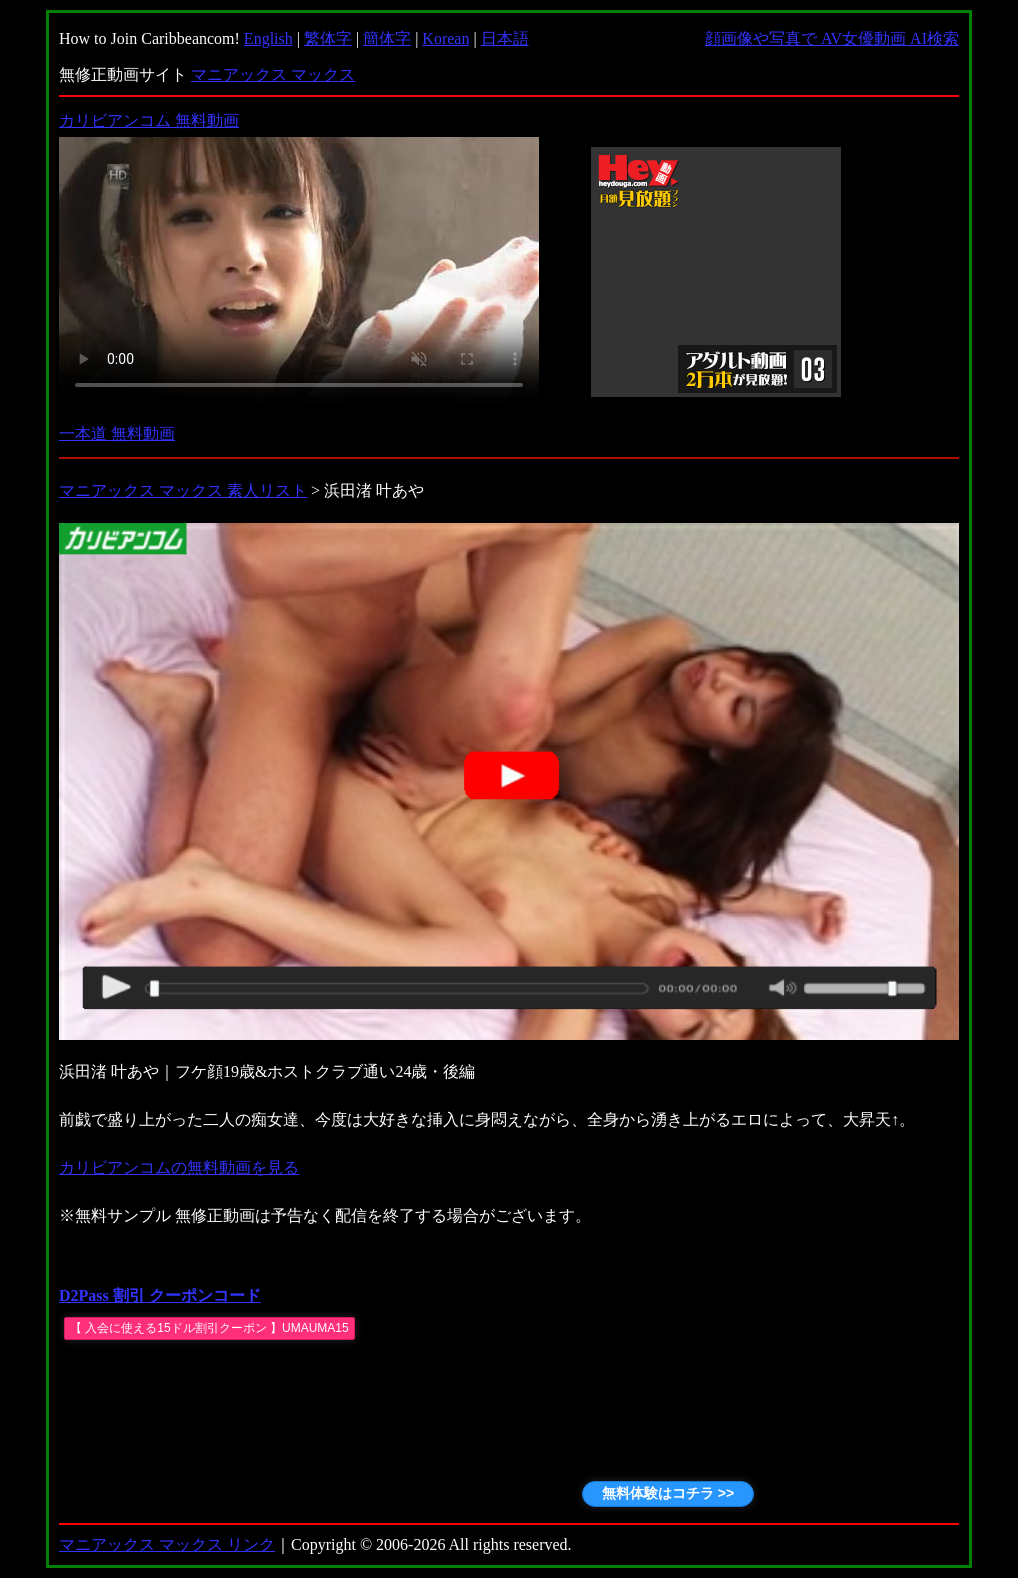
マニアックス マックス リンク (167, 1544)
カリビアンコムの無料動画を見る (179, 1167)
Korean (445, 38)
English (268, 38)
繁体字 (328, 38)
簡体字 (387, 38)
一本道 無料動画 (117, 433)
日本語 (505, 38)
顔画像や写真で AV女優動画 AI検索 (832, 38)
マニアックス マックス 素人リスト (183, 490)
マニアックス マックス (273, 74)
